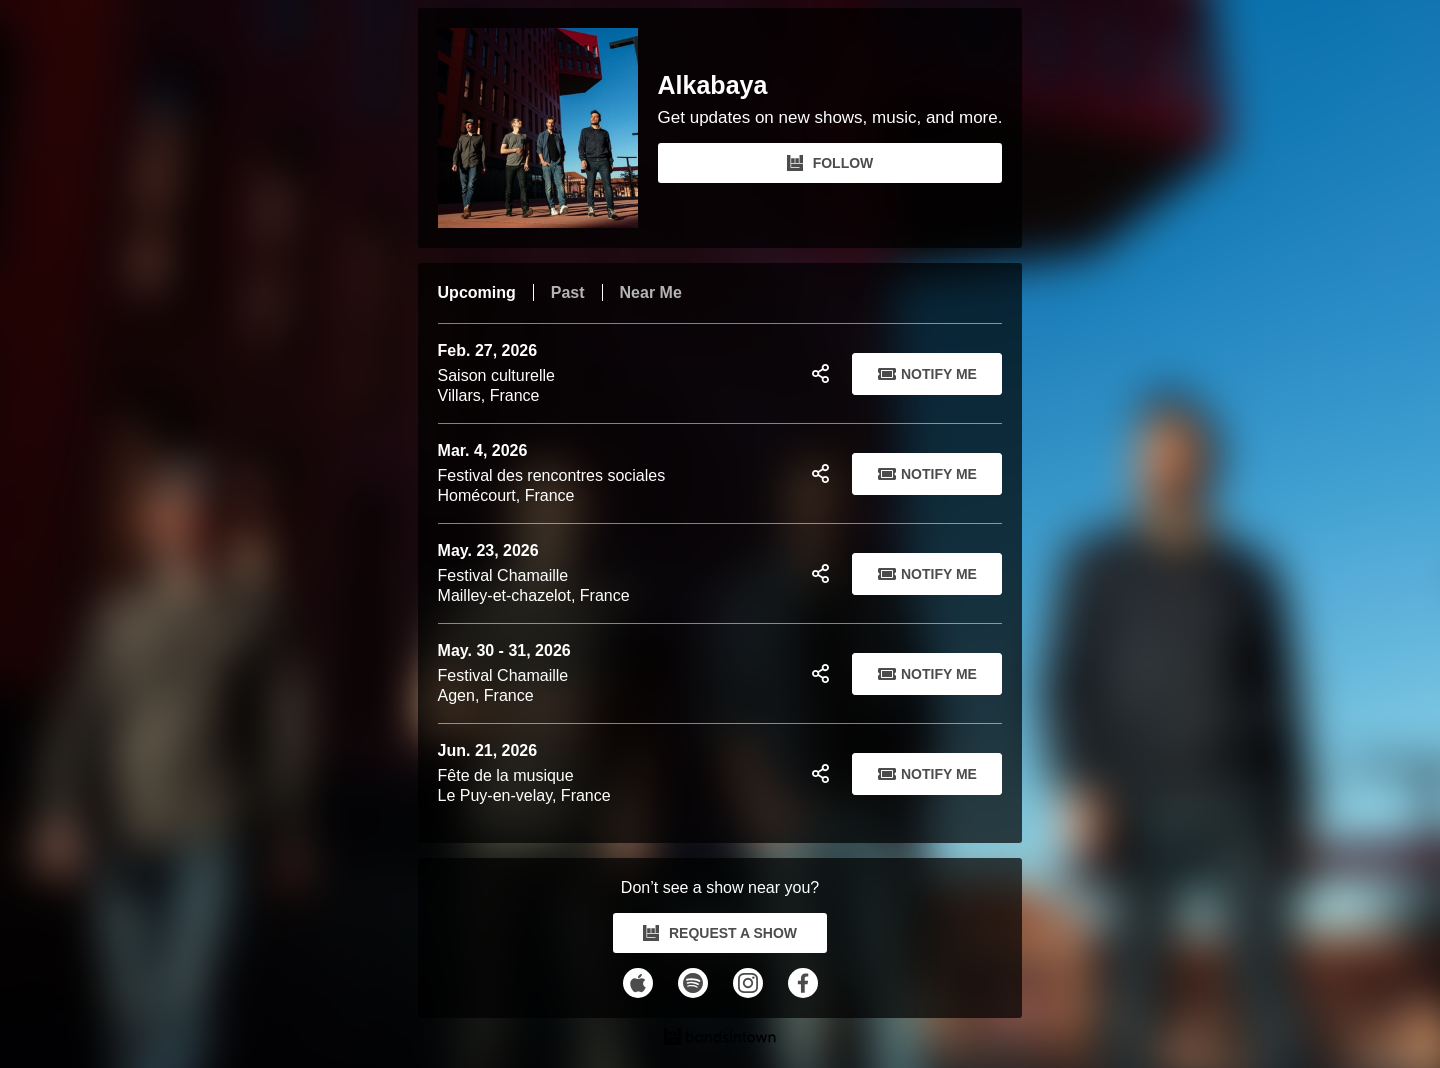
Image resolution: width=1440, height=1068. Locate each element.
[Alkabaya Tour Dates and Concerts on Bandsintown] (720, 1039)
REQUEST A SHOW (720, 933)
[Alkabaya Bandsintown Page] (548, 128)
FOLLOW (830, 163)
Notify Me (927, 374)
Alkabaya (713, 85)
